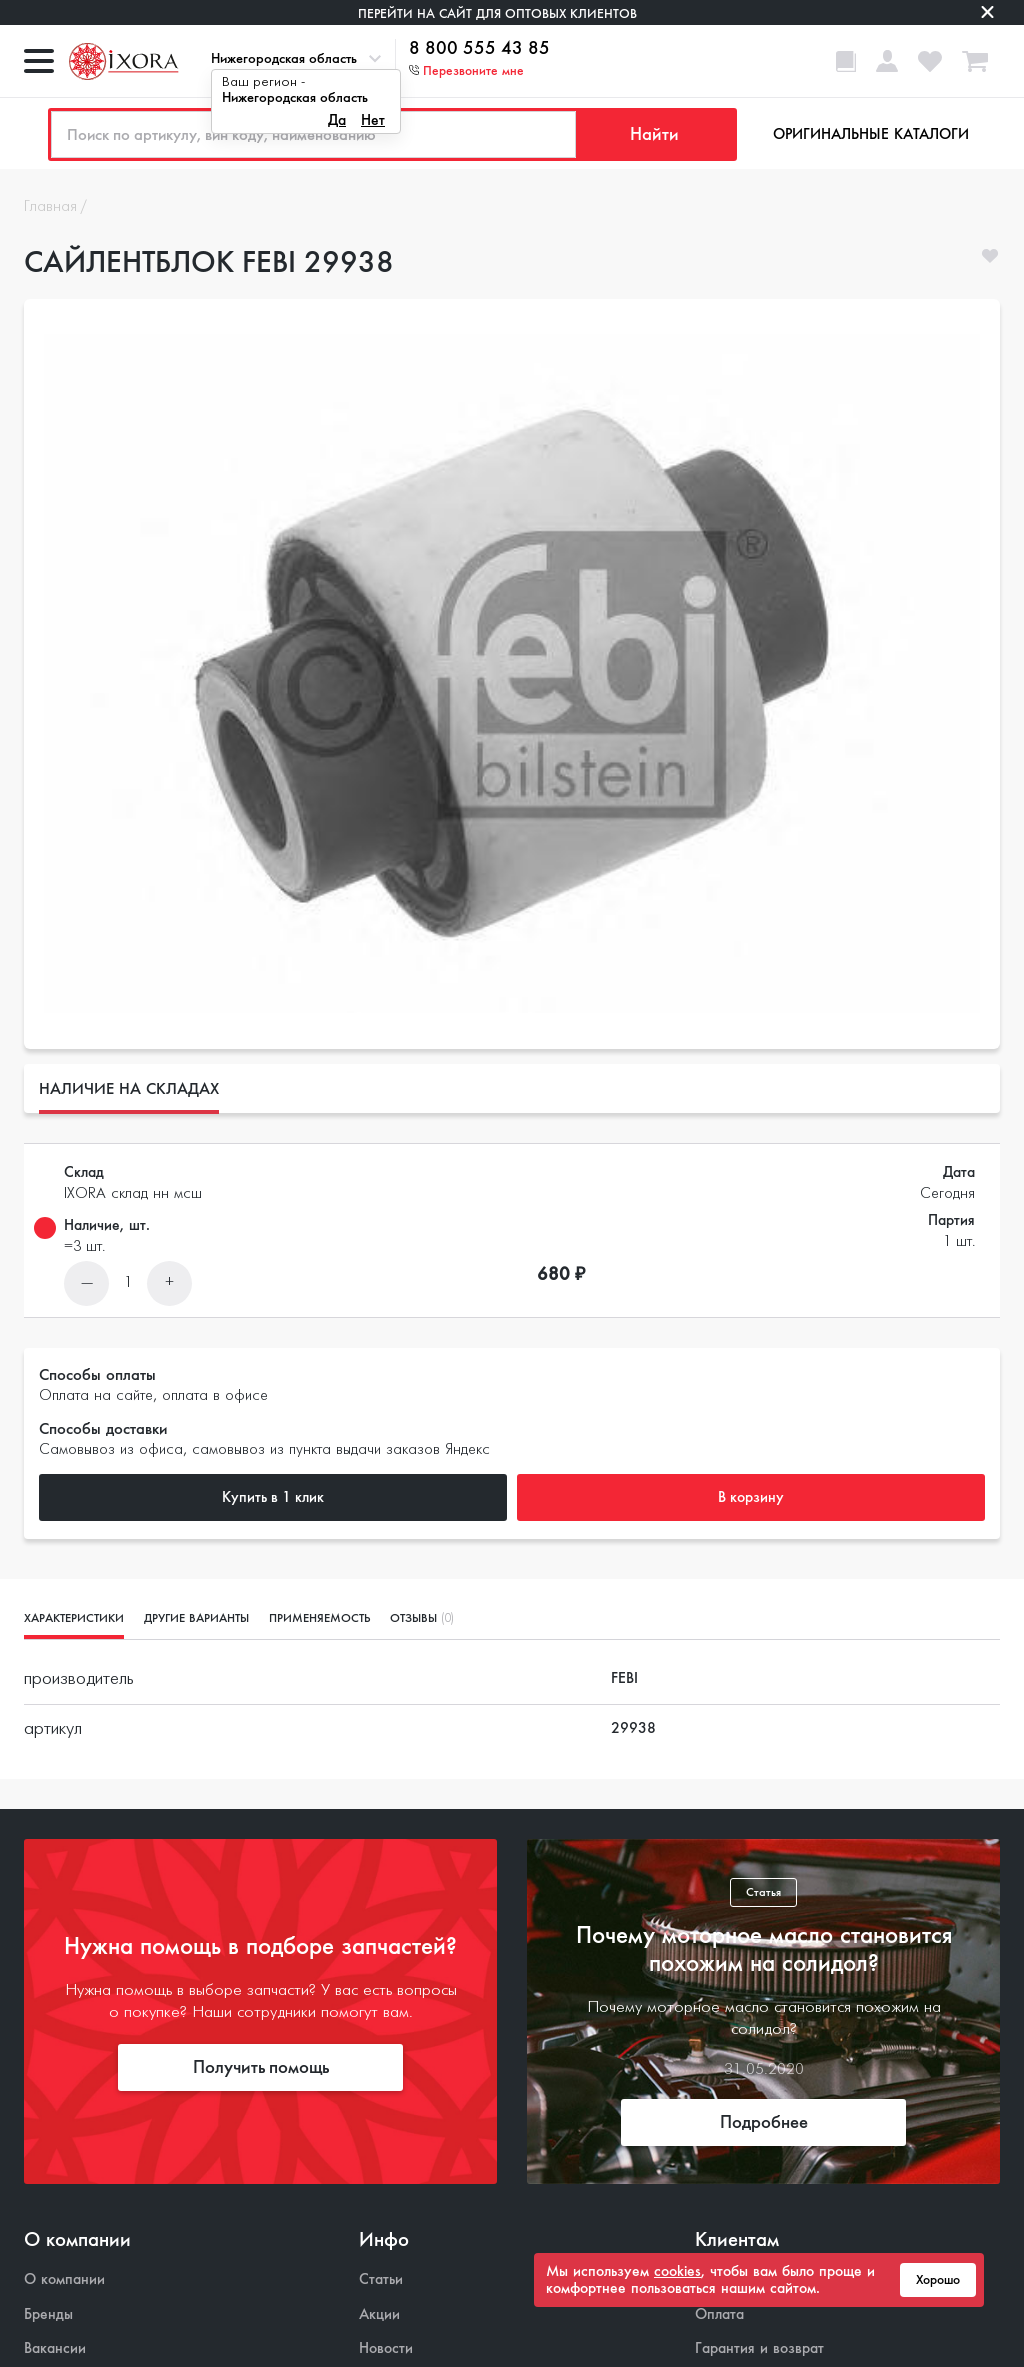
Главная (50, 207)
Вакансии (55, 2348)
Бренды (48, 2314)
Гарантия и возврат (759, 2348)
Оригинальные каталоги (871, 134)
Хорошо (938, 2280)
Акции (379, 2314)
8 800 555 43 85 (479, 49)
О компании (64, 2279)
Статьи (381, 2279)
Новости (386, 2348)
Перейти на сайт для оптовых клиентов (497, 13)
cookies (677, 2271)
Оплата (719, 2314)
